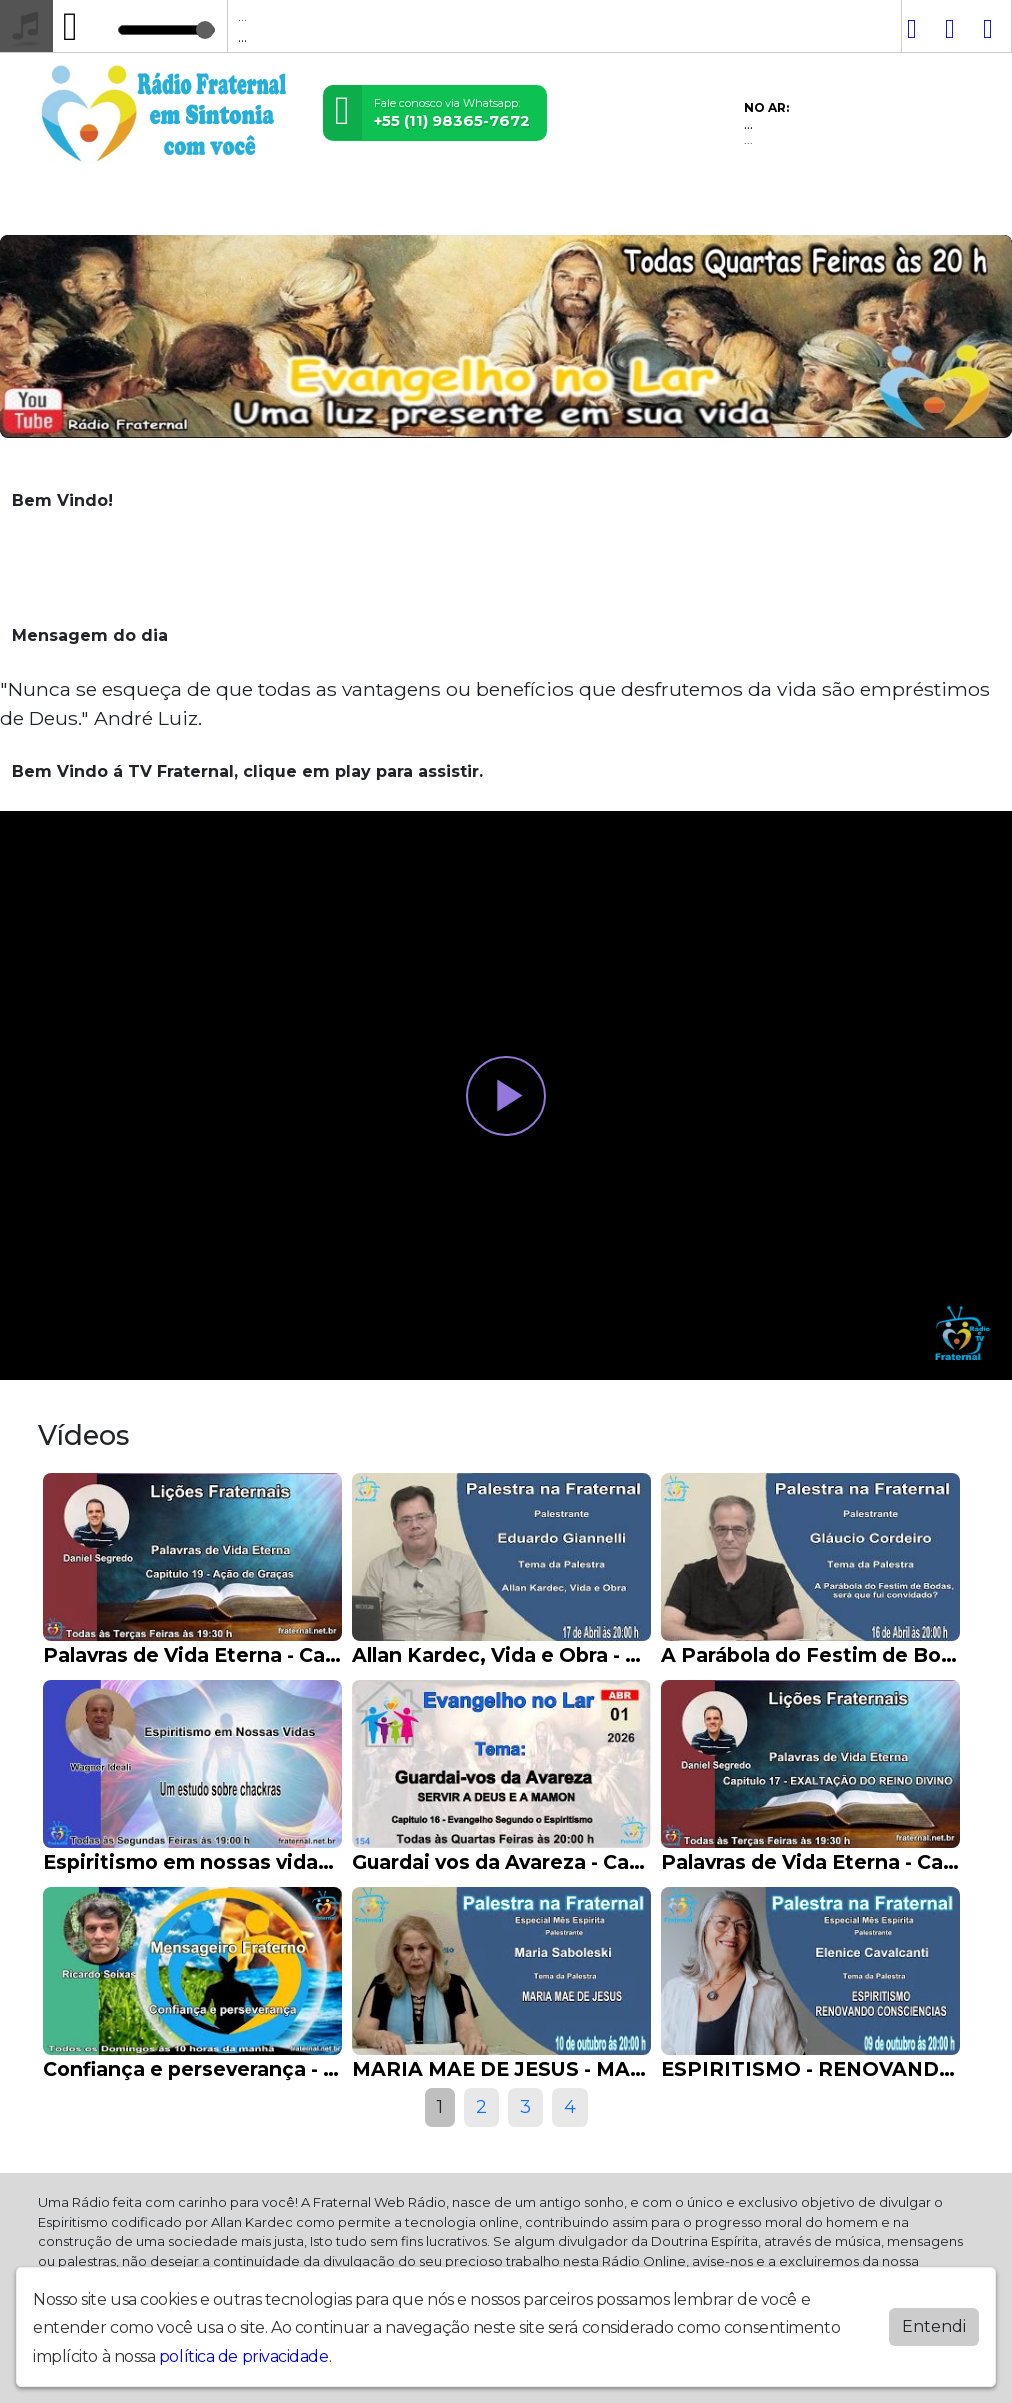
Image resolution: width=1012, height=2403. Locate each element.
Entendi (934, 2326)
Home (63, 208)
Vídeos (119, 208)
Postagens (192, 208)
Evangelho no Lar (376, 208)
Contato (271, 208)
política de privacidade (244, 2356)
